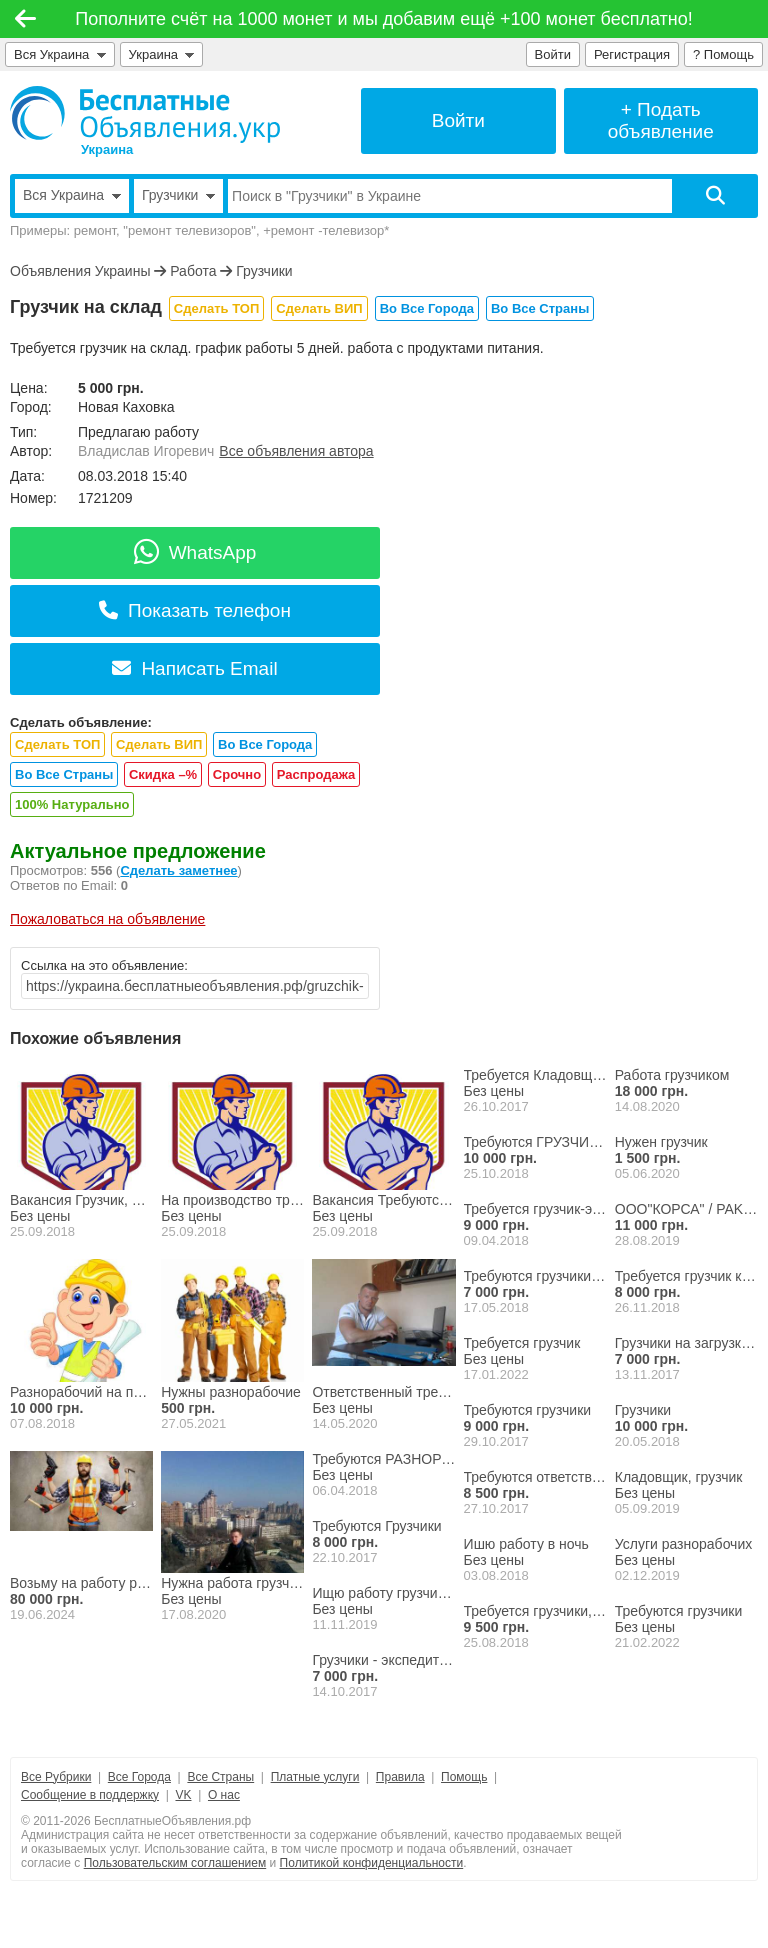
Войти (553, 54)
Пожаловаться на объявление (107, 919)
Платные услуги (315, 1777)
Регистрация (632, 54)
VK (183, 1795)
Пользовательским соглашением (175, 1863)
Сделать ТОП (216, 308)
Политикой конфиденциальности (372, 1863)
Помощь (464, 1777)
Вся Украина (60, 54)
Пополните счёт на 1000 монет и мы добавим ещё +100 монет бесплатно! (384, 19)
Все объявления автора (296, 451)
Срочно (237, 774)
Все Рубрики (56, 1777)
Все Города (139, 1777)
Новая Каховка (126, 407)
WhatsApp (195, 552)
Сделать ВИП (319, 308)
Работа (193, 271)
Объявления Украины (80, 271)
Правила (400, 1777)
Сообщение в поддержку (90, 1795)
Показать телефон (195, 610)
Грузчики (264, 271)
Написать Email (194, 668)
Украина (162, 54)
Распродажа (316, 774)
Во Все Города (427, 308)
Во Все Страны (540, 308)
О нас (224, 1795)
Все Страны (220, 1777)
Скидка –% (163, 774)
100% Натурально (72, 804)
